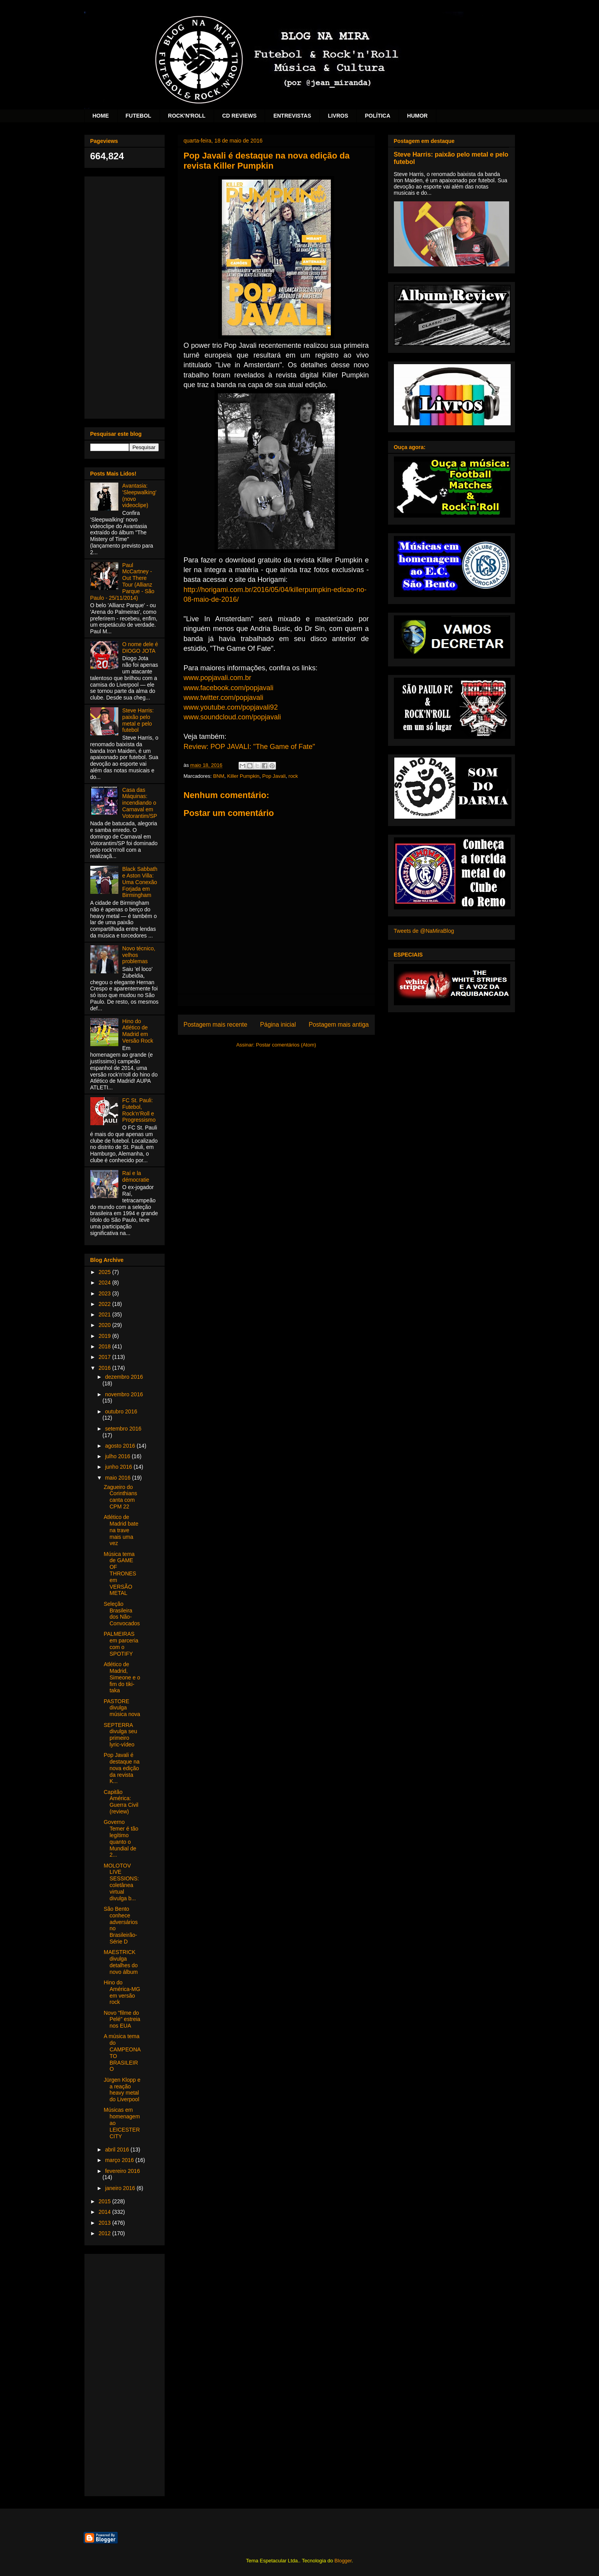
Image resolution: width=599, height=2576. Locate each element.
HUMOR (417, 116)
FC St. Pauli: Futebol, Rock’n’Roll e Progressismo (139, 1110)
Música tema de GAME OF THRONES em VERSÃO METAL (120, 1573)
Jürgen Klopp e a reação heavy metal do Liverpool (122, 2089)
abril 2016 (117, 2149)
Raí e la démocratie (135, 1176)
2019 (105, 1336)
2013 (105, 2223)
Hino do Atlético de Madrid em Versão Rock (137, 1031)
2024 (105, 1282)
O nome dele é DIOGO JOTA (140, 647)
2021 (105, 1314)
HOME (101, 116)
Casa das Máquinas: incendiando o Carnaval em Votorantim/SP (139, 803)
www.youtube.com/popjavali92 (231, 707)
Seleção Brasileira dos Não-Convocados (122, 1613)
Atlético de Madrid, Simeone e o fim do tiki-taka (122, 1677)
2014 (105, 2212)
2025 (105, 1272)
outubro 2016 (121, 1411)
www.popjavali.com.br (217, 678)
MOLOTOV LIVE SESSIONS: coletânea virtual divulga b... (121, 1881)
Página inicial (278, 1024)
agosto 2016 (121, 1446)
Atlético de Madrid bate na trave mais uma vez (121, 1530)
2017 (105, 1357)
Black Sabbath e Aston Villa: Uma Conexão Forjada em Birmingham (139, 882)
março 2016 (120, 2160)
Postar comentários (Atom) (286, 1045)
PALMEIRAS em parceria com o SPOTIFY (121, 1643)
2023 (105, 1293)
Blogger (342, 2561)
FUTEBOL (138, 116)
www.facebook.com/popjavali (229, 688)
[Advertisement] (124, 296)
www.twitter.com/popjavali (223, 697)
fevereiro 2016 (122, 2171)
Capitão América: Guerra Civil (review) (121, 1802)
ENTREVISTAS (292, 116)
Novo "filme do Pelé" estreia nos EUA (122, 2019)
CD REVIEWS (239, 116)
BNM (218, 776)
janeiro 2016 (121, 2188)
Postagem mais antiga (339, 1024)
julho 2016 (118, 1456)
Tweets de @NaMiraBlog (424, 931)
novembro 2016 (124, 1394)
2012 (105, 2233)
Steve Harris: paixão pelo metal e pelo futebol (138, 720)
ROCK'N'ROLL (187, 116)
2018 (105, 1346)
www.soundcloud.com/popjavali (232, 717)
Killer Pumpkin (243, 776)
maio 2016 (118, 1478)
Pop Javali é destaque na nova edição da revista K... (121, 1768)
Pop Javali (274, 776)
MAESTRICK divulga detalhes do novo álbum (120, 1962)
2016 (105, 1368)
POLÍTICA (377, 116)
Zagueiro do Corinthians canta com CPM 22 (120, 1497)
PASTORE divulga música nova (122, 1708)
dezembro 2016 (124, 1377)
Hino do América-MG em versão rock (122, 1992)
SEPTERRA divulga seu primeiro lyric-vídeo (120, 1735)
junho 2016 (119, 1467)
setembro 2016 (123, 1428)
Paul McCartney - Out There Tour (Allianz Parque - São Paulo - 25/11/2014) (122, 581)
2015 (105, 2201)
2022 (105, 1304)
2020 (105, 1325)
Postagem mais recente (216, 1024)
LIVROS (338, 116)
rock (293, 776)
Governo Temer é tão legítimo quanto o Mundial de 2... (121, 1838)
